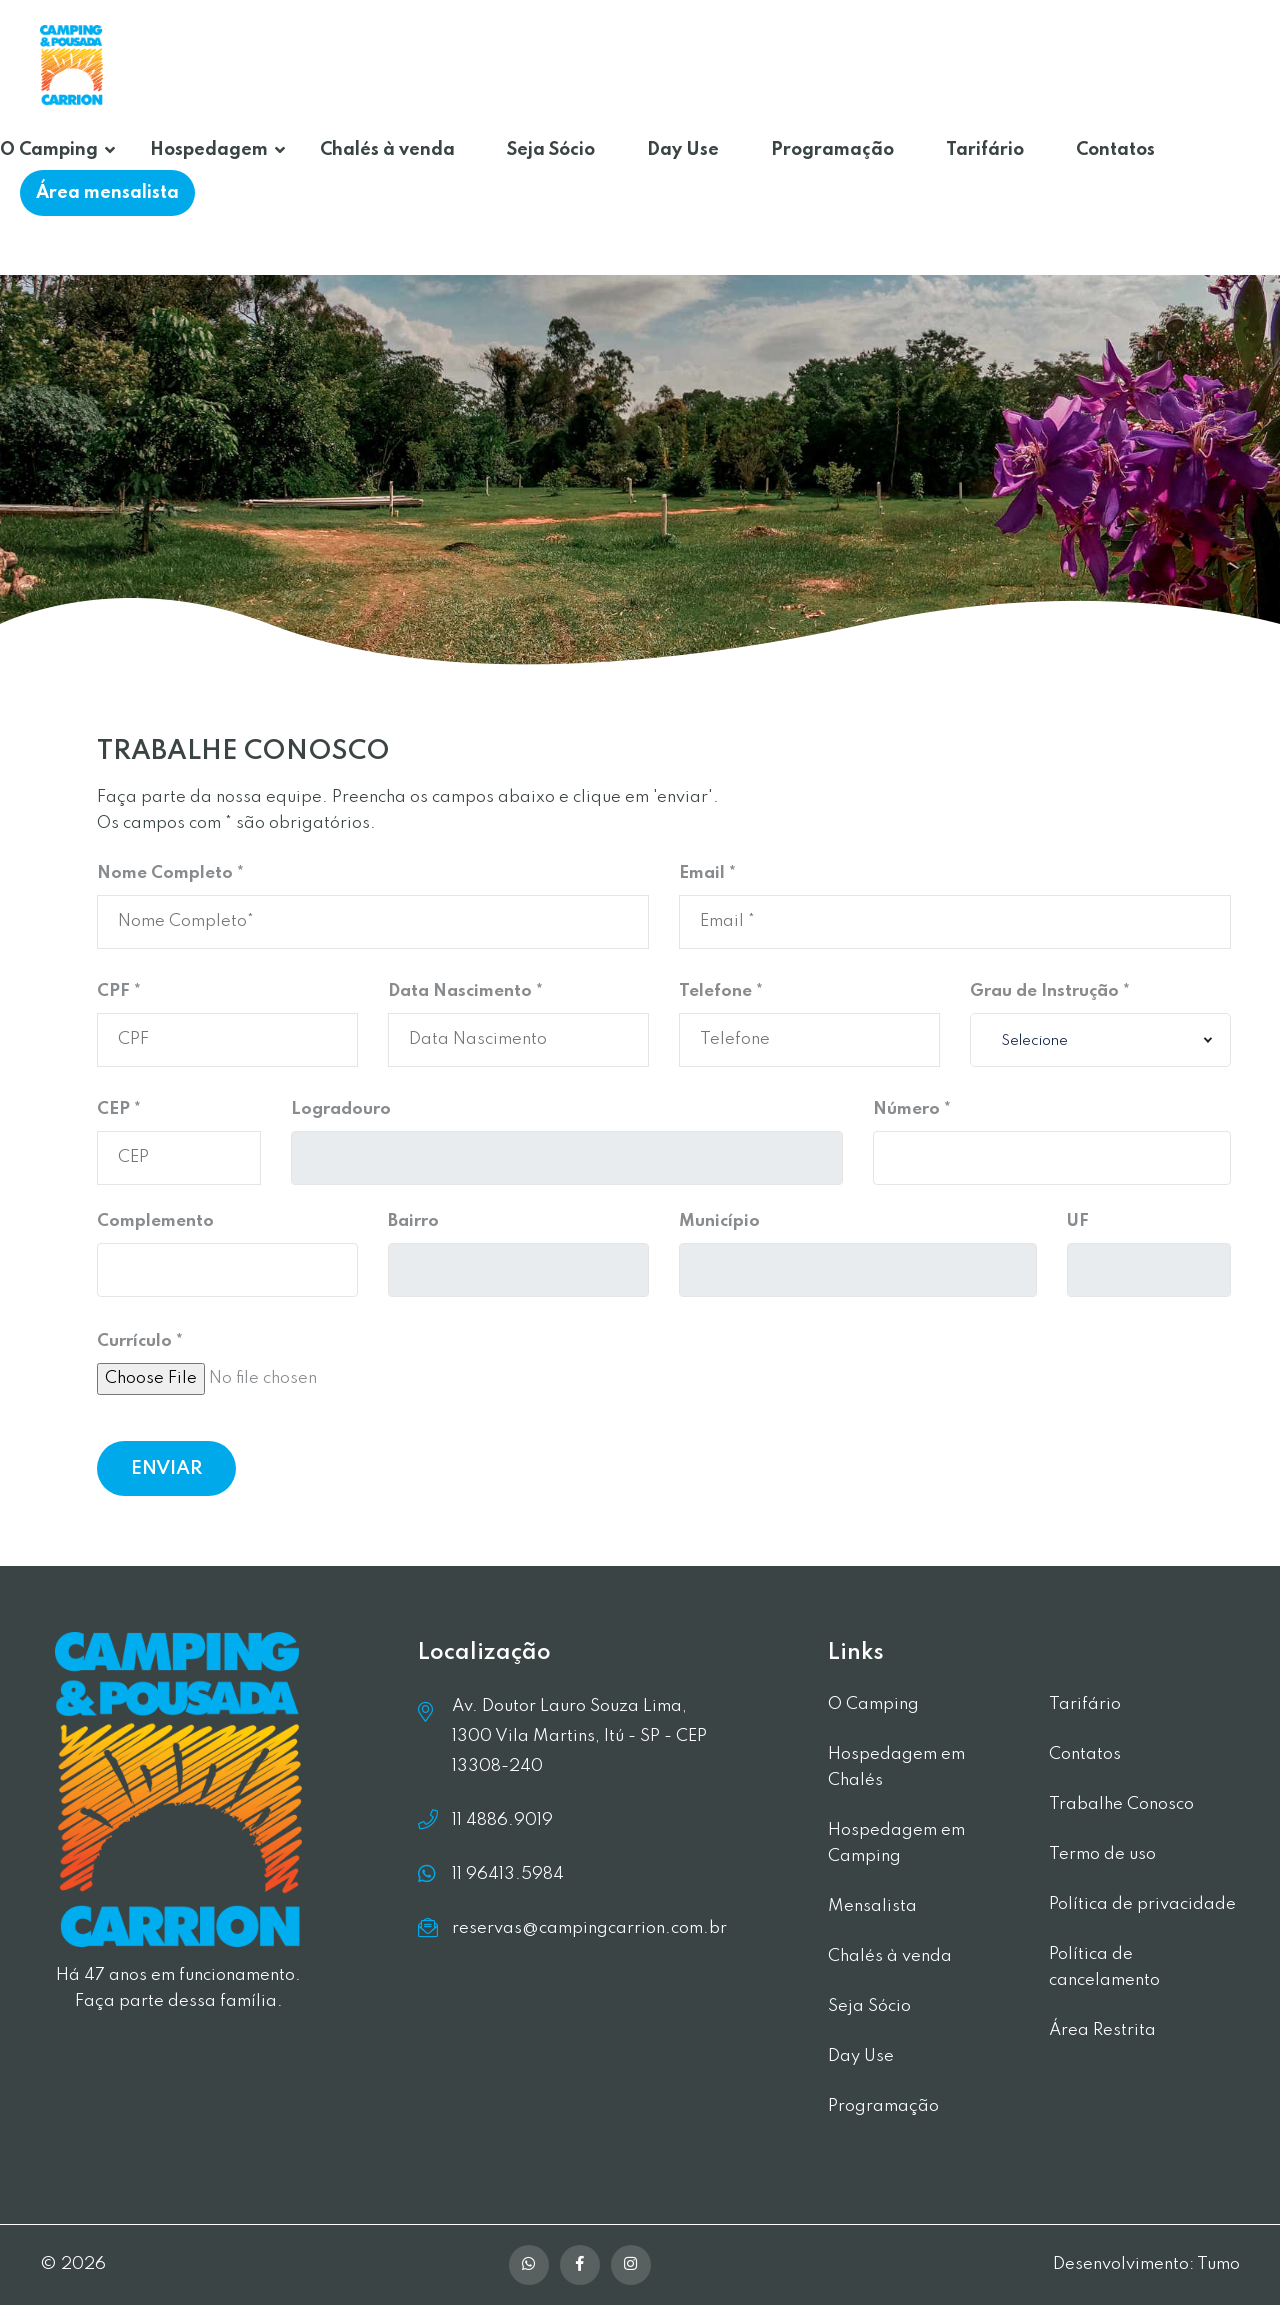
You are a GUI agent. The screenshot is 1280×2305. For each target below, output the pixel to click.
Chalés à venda (387, 150)
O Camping (49, 150)
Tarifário (985, 150)
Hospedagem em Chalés (896, 1767)
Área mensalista (107, 193)
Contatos (1115, 150)
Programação (832, 150)
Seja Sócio (551, 150)
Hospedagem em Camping (896, 1843)
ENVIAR (166, 1468)
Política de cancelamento (1104, 1967)
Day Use (683, 150)
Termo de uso (1102, 1854)
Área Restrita (1102, 2030)
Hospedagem (209, 150)
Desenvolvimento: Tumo (1146, 2264)
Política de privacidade (1142, 1904)
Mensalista (872, 1906)
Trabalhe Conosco (1121, 1804)
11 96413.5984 (508, 1874)
